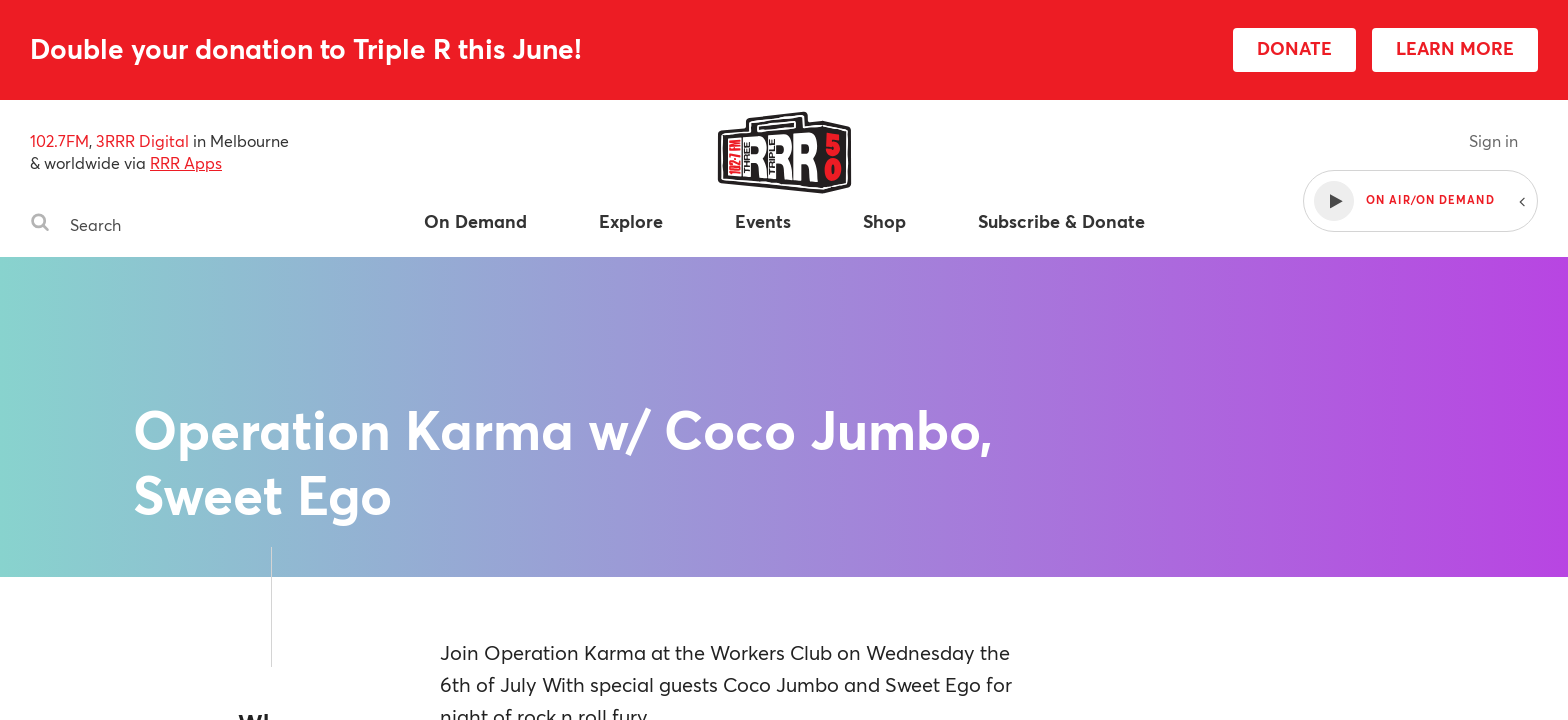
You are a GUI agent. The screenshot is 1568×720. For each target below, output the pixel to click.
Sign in (1493, 140)
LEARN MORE (1455, 48)
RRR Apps (186, 162)
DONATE (1294, 48)
